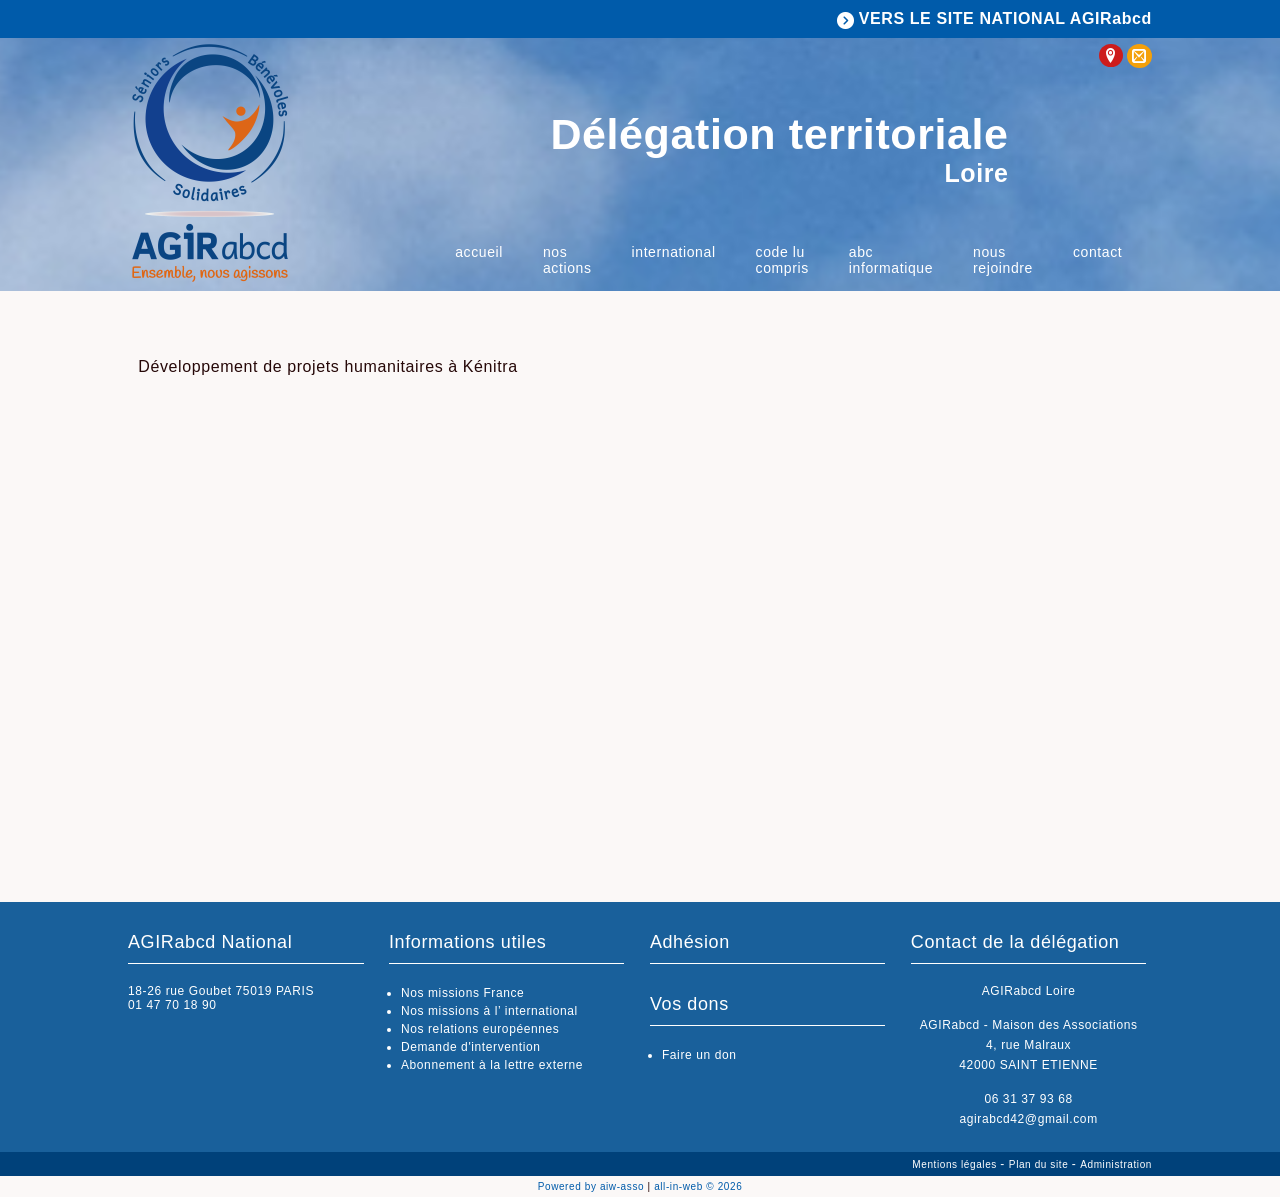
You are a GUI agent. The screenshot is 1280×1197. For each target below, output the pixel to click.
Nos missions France (462, 993)
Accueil (479, 252)
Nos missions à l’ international (489, 1011)
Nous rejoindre (1003, 260)
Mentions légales (956, 1164)
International (674, 252)
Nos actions (567, 260)
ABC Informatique (891, 260)
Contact (1097, 252)
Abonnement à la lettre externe (492, 1065)
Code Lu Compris (782, 260)
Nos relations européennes (480, 1029)
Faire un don (699, 1055)
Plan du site (1040, 1164)
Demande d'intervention (471, 1047)
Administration (1116, 1164)
